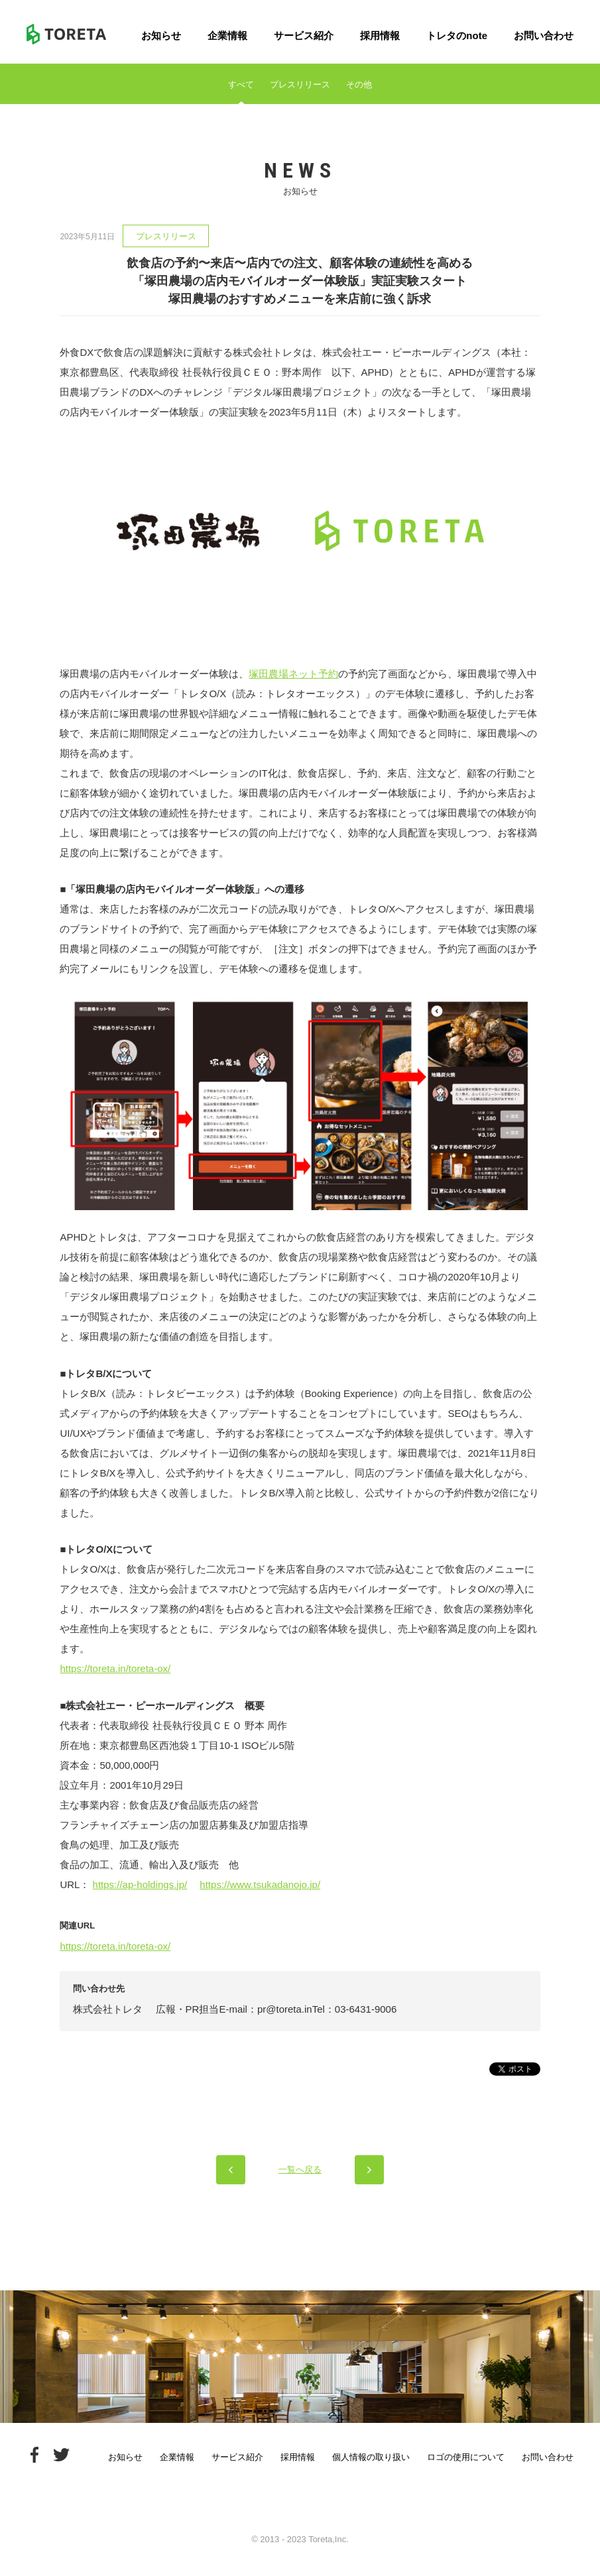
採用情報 (380, 35)
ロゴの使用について (466, 2457)
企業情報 (227, 35)
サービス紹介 (303, 35)
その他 (359, 84)
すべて (241, 84)
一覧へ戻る (300, 2169)
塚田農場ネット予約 (293, 673)
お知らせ (161, 35)
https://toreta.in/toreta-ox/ (115, 1668)
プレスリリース (300, 84)
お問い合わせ (543, 35)
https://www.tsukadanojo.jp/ (260, 1884)
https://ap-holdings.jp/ (140, 1884)
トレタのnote (456, 35)
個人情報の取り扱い (371, 2457)
